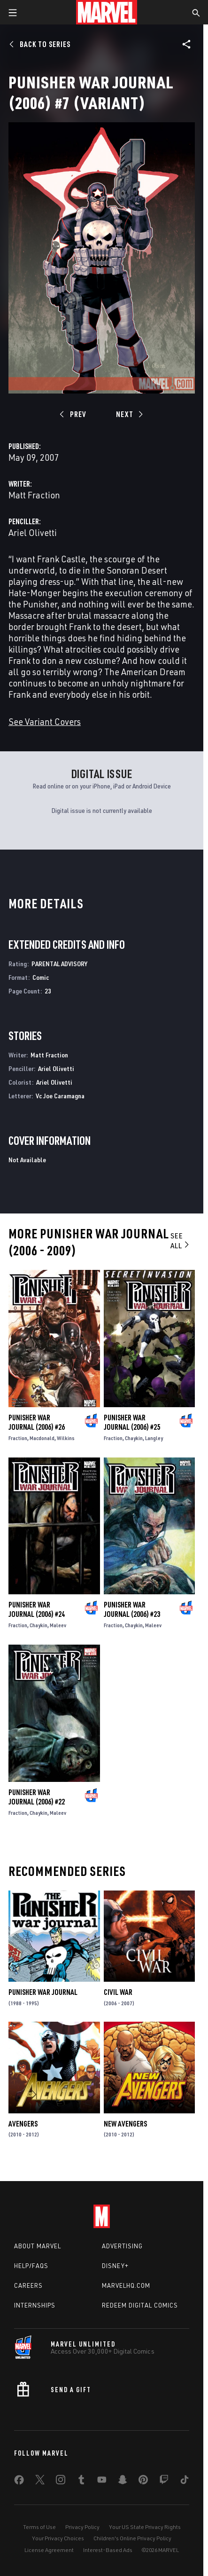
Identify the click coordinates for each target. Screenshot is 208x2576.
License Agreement (49, 2549)
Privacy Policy (82, 2526)
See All (180, 1240)
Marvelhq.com (126, 2285)
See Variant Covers (44, 721)
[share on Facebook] (19, 2482)
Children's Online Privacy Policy (132, 2538)
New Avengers (125, 2123)
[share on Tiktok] (184, 2481)
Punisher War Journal (42, 1992)
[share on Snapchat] (122, 2481)
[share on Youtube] (102, 2481)
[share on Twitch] (164, 2481)
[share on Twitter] (40, 2481)
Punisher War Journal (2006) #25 (132, 1422)
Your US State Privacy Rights (145, 2526)
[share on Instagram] (60, 2481)
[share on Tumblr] (81, 2481)
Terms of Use (39, 2526)
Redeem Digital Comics (140, 2305)
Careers (28, 2285)
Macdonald (42, 1438)
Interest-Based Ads (107, 2549)
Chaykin (134, 1438)
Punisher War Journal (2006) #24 (36, 1609)
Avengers (23, 2123)
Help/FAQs (31, 2265)
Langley (154, 1438)
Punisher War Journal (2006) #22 (36, 1797)
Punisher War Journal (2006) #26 (36, 1422)
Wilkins (66, 1438)
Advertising (122, 2246)
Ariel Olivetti (32, 532)
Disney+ (115, 2265)
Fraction (17, 1438)
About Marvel (37, 2246)
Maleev (58, 1625)
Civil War (118, 1992)
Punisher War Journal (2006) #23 (132, 1609)
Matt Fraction (34, 494)
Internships (34, 2305)
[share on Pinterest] (143, 2481)
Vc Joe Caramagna (60, 1096)
